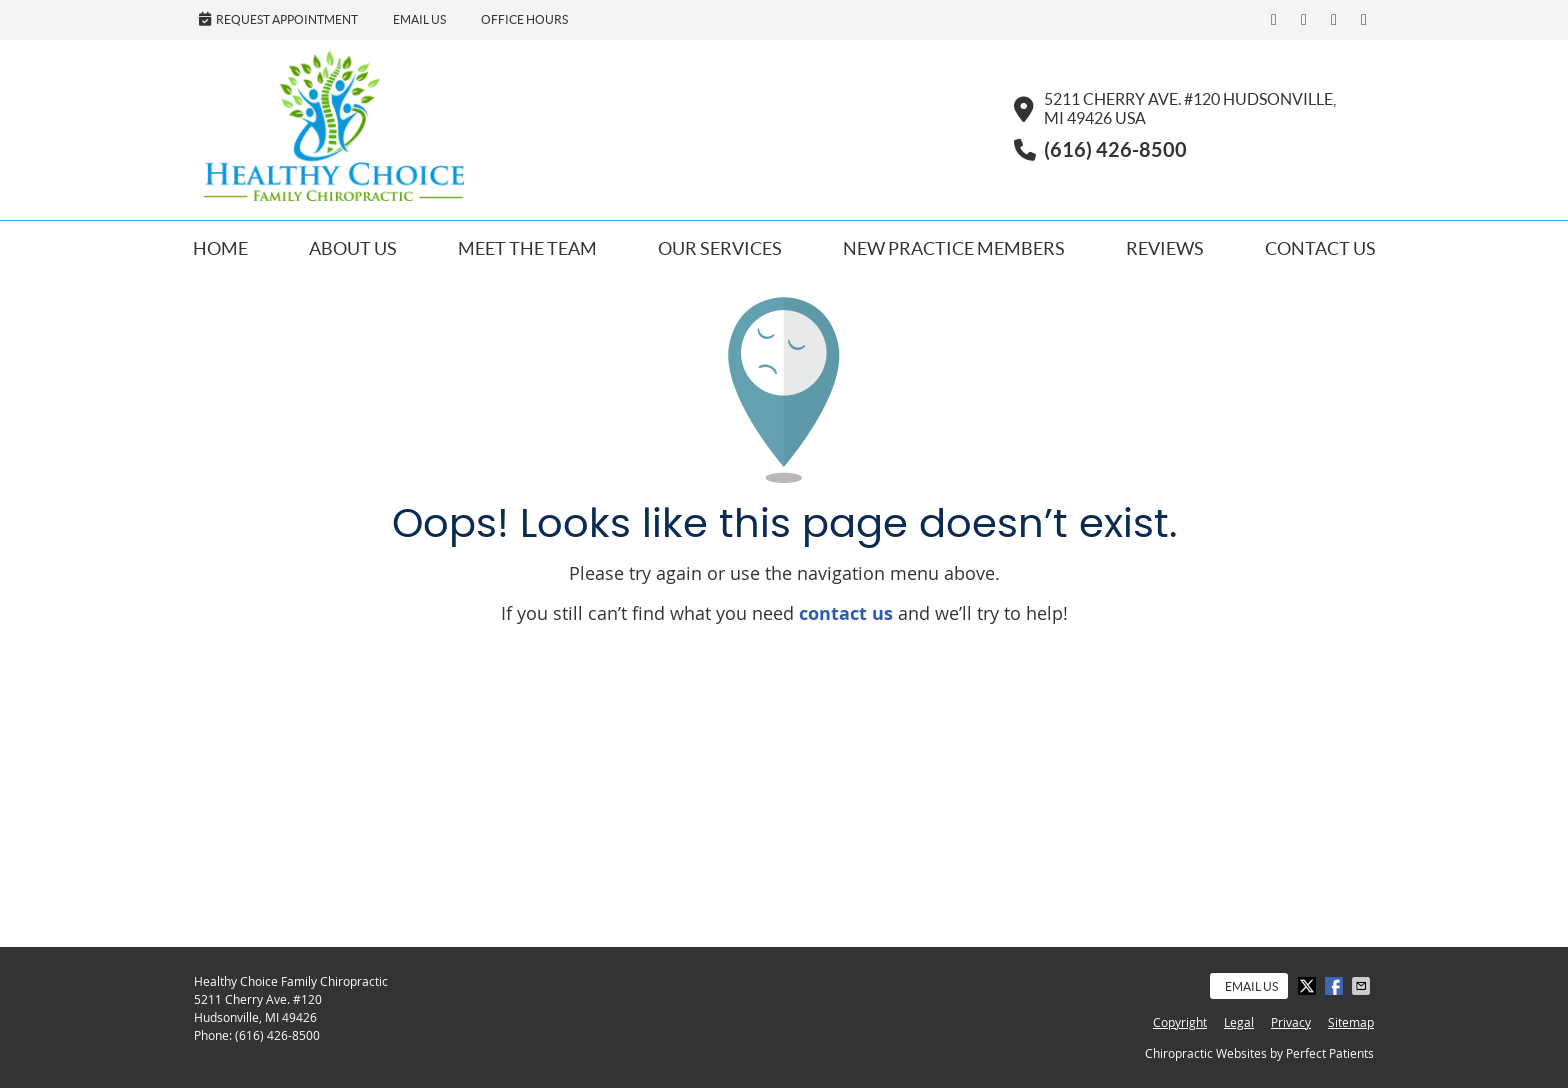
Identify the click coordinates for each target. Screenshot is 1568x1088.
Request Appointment (278, 19)
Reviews (1165, 248)
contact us (846, 613)
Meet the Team (527, 248)
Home (220, 248)
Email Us (419, 19)
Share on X (1309, 986)
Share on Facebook (1336, 986)
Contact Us (1320, 248)
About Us (353, 248)
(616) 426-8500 (277, 1035)
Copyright (1180, 1022)
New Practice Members (954, 248)
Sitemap (1351, 1022)
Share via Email (1363, 986)
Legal (1239, 1022)
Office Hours (524, 19)
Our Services (720, 248)
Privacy (1291, 1022)
